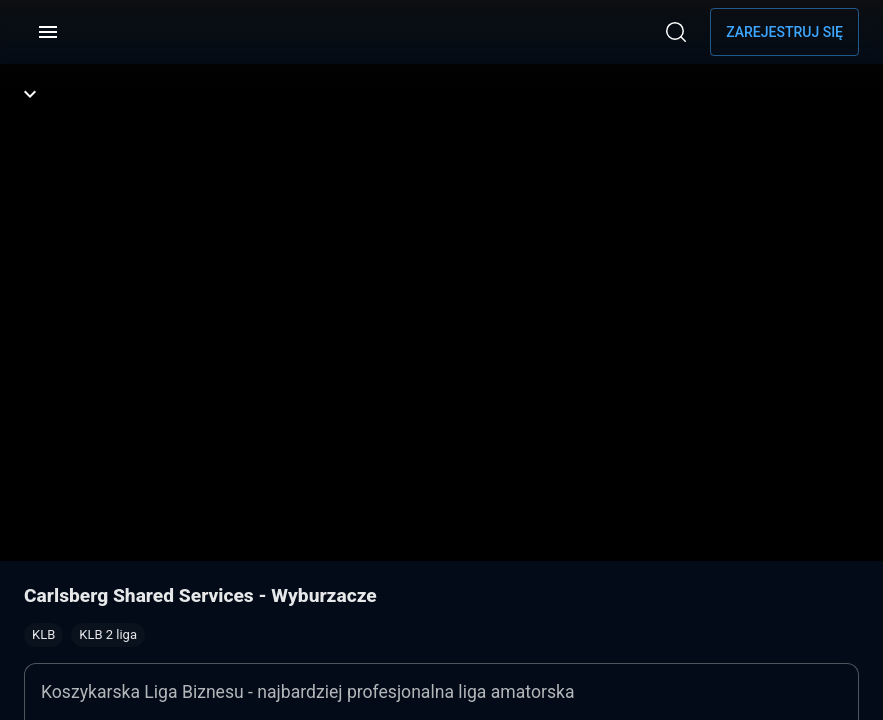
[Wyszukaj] (676, 32)
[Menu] (48, 32)
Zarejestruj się (784, 32)
